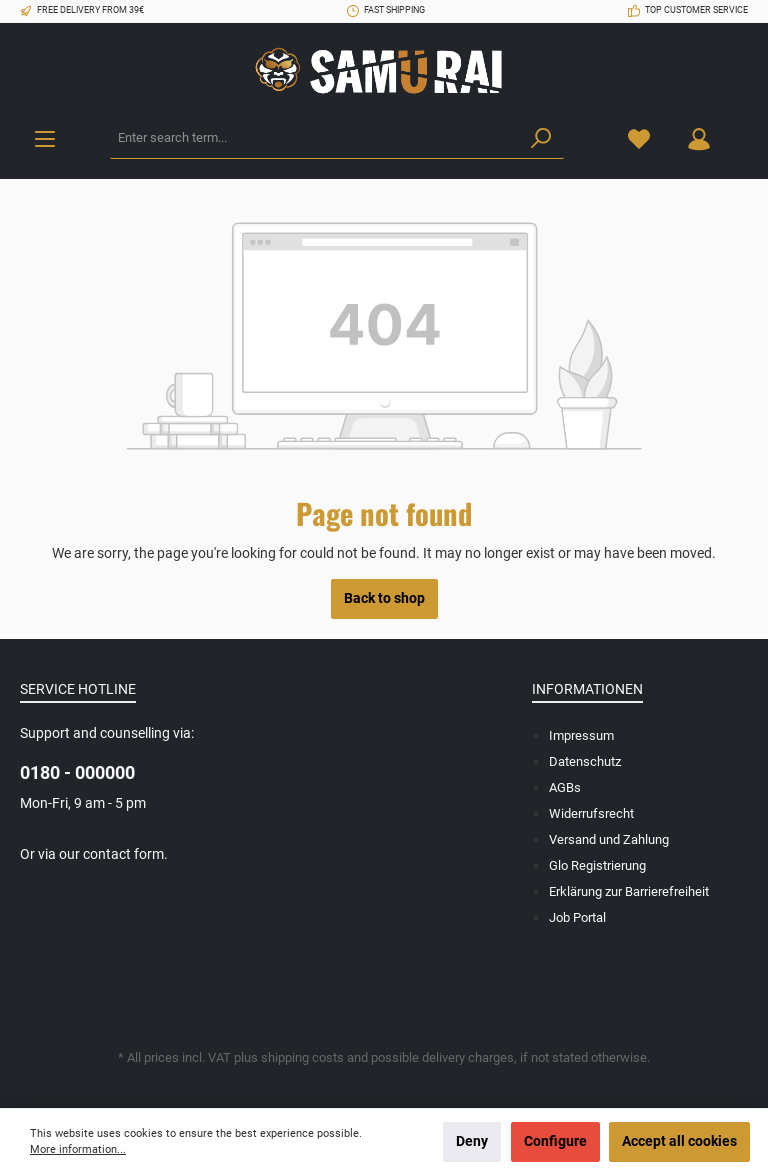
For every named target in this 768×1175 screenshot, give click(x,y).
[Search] (541, 139)
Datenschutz (585, 761)
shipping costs (302, 1057)
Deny (472, 1141)
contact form (123, 854)
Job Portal (577, 917)
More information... (78, 1149)
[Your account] (699, 138)
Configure (555, 1141)
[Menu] (45, 138)
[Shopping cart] (741, 129)
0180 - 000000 (77, 772)
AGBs (565, 787)
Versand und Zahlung (609, 839)
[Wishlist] (639, 138)
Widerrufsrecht (591, 813)
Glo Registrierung (597, 865)
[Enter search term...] (314, 139)
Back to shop (384, 598)
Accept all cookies (679, 1141)
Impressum (581, 735)
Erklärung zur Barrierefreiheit (629, 891)
